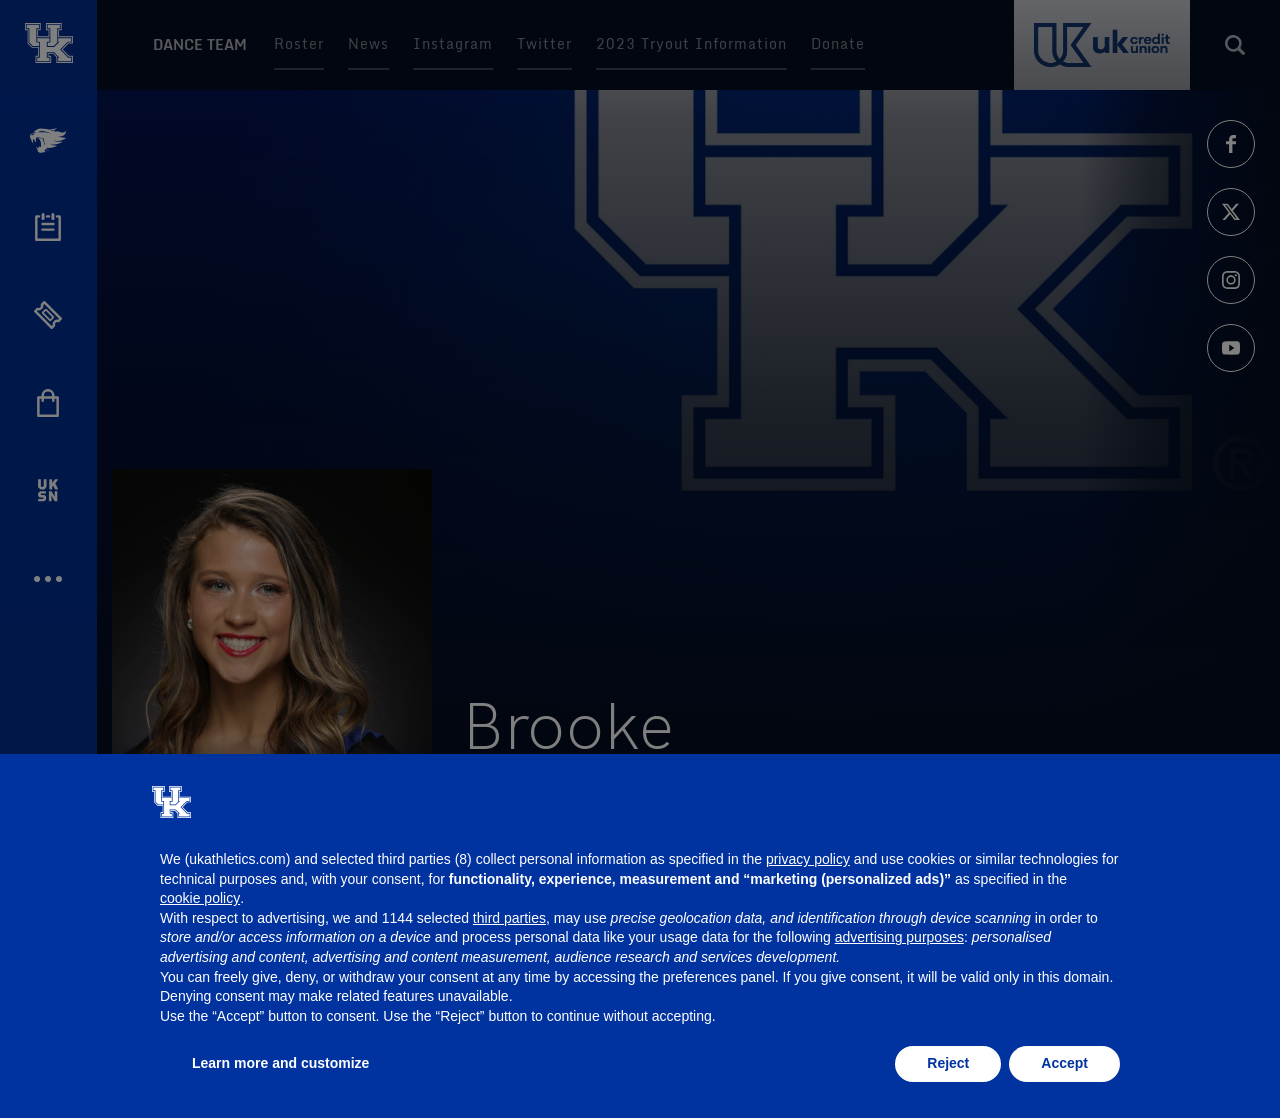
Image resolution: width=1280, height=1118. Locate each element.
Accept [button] (1064, 1063)
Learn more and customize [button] (280, 1063)
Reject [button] (948, 1063)
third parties (509, 918)
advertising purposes (899, 937)
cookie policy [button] (200, 898)
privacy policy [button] (808, 859)
